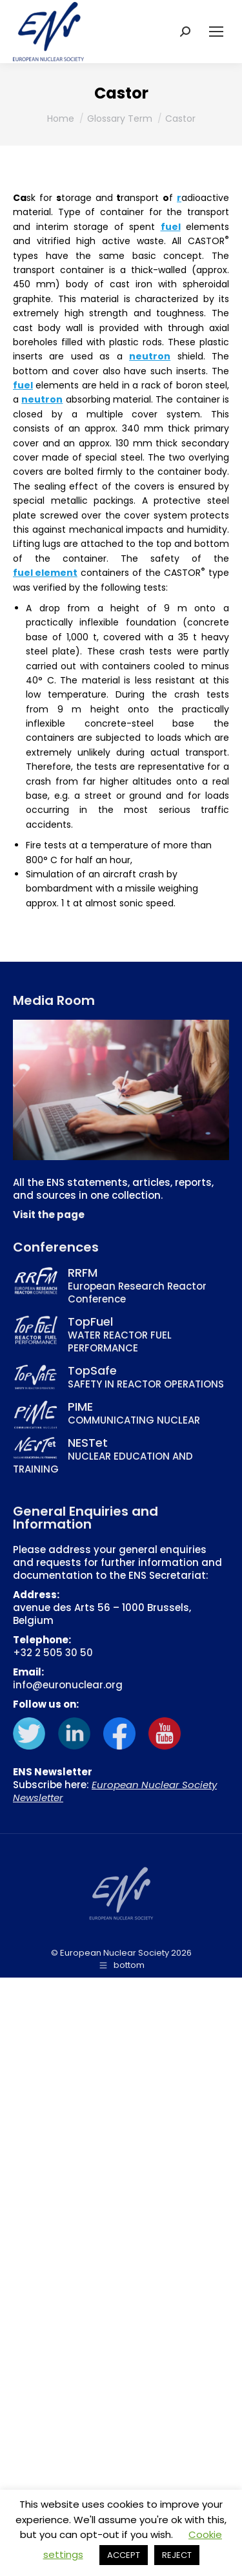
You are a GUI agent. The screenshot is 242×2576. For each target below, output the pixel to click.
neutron (149, 356)
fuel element (45, 572)
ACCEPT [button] (123, 2555)
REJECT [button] (177, 2555)
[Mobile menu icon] (216, 31)
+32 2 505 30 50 (53, 1652)
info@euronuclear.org (68, 1685)
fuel (171, 226)
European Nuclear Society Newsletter (115, 1791)
